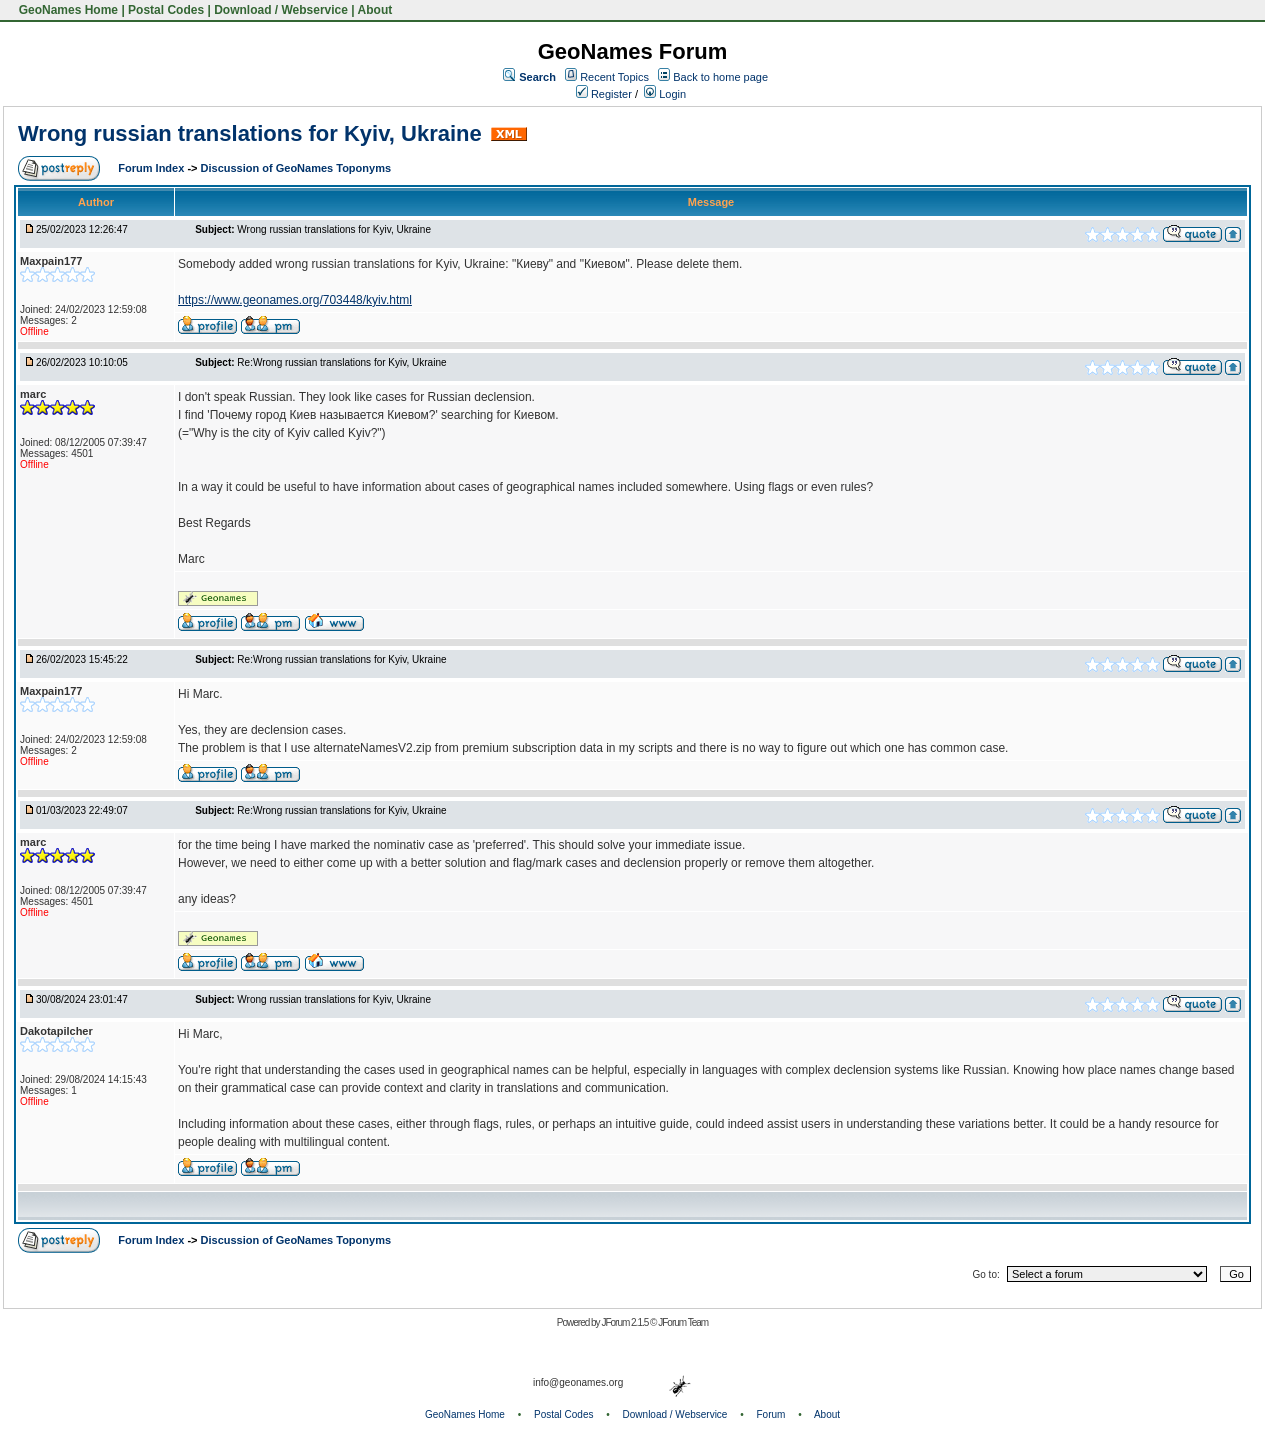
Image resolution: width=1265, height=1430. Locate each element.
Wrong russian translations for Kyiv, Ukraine (250, 133)
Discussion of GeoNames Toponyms (296, 168)
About (375, 10)
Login (665, 94)
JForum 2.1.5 (625, 1322)
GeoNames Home (66, 10)
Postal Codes (166, 10)
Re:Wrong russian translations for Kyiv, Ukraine (341, 362)
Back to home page (720, 77)
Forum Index (152, 168)
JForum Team (683, 1322)
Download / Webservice (281, 10)
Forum (771, 1414)
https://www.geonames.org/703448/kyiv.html (295, 300)
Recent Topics (614, 77)
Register (604, 94)
